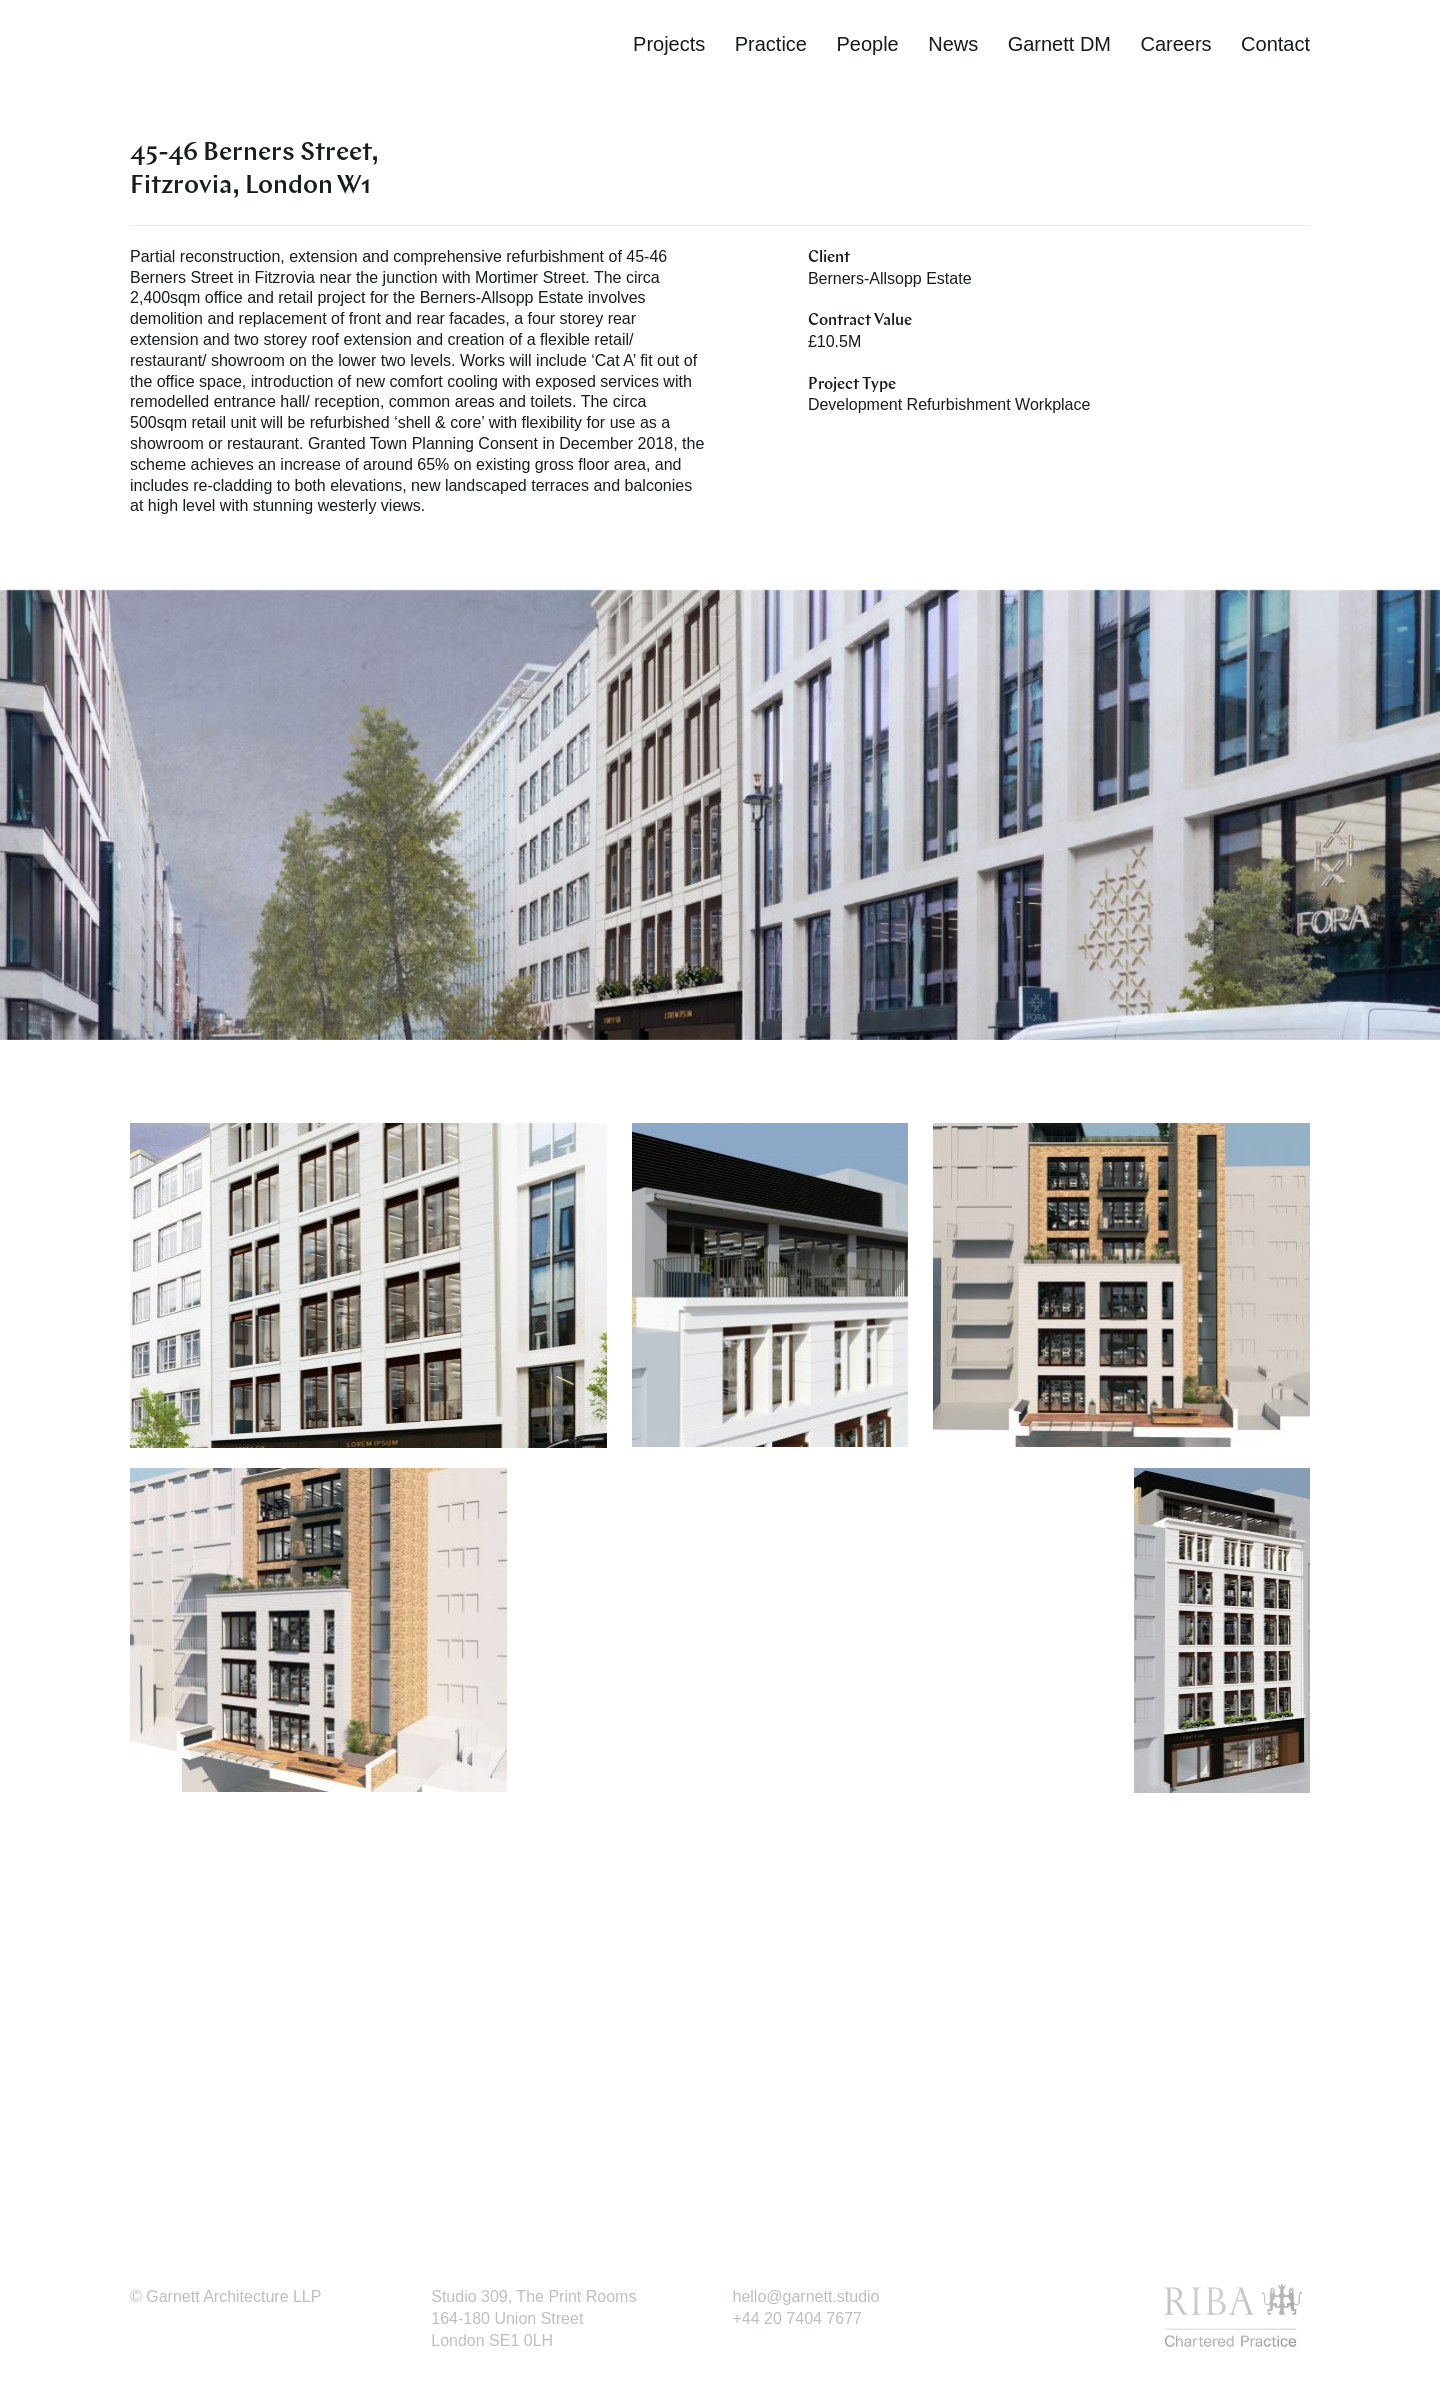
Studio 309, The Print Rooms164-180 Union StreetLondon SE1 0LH (533, 2319)
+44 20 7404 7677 (797, 2318)
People (867, 44)
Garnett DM (1059, 44)
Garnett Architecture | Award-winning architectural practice (240, 47)
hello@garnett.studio (806, 2296)
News (953, 44)
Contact (1275, 44)
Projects (669, 44)
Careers (1175, 44)
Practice (771, 44)
